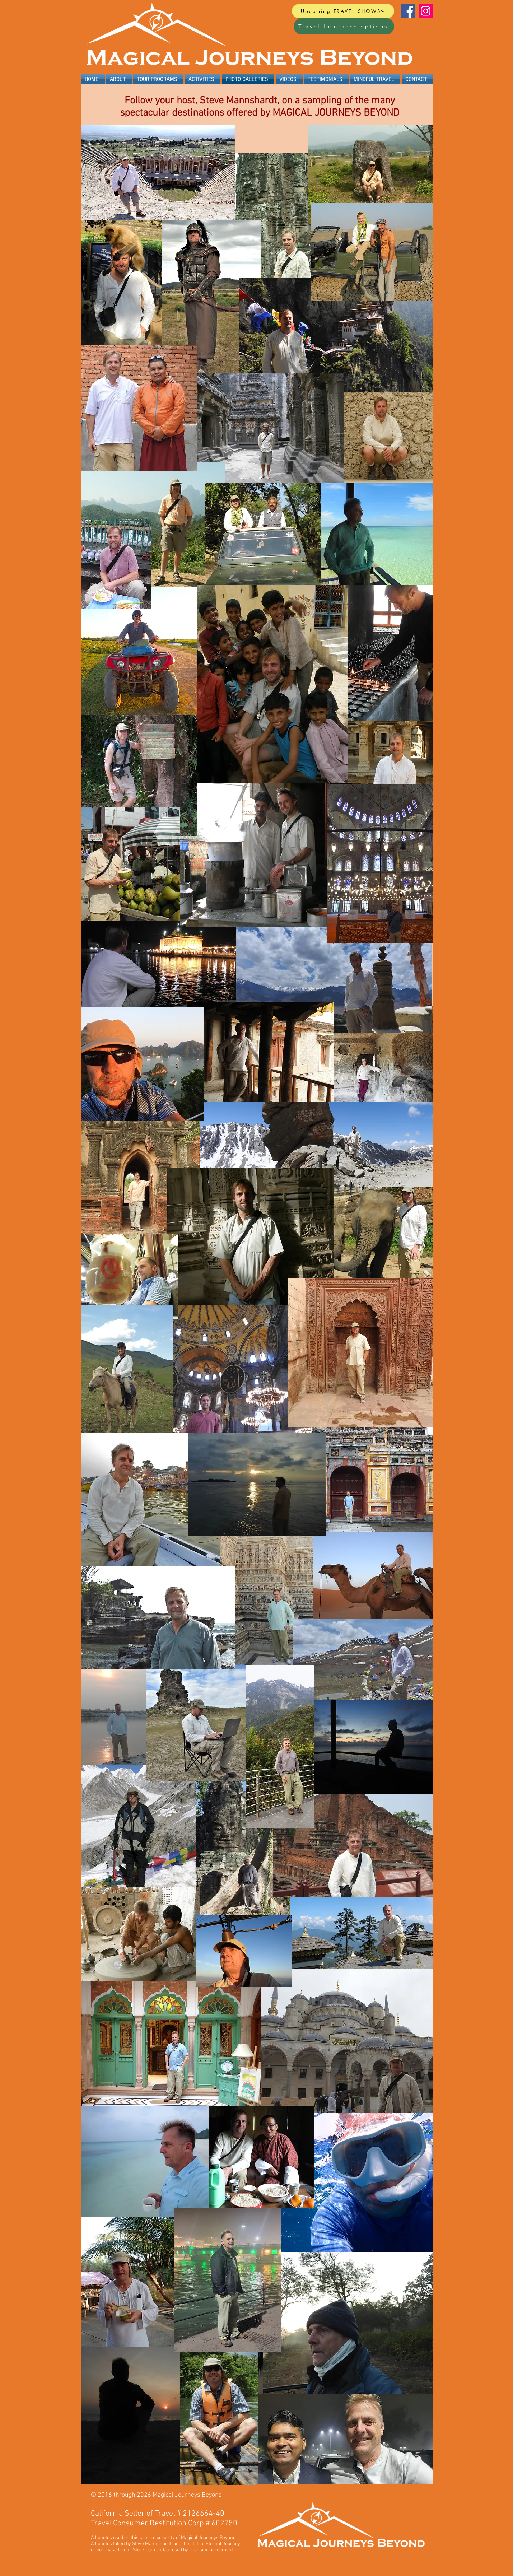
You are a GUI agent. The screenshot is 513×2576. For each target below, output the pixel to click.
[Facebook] (408, 11)
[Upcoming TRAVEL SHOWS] (343, 11)
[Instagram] (426, 11)
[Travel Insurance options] (344, 26)
